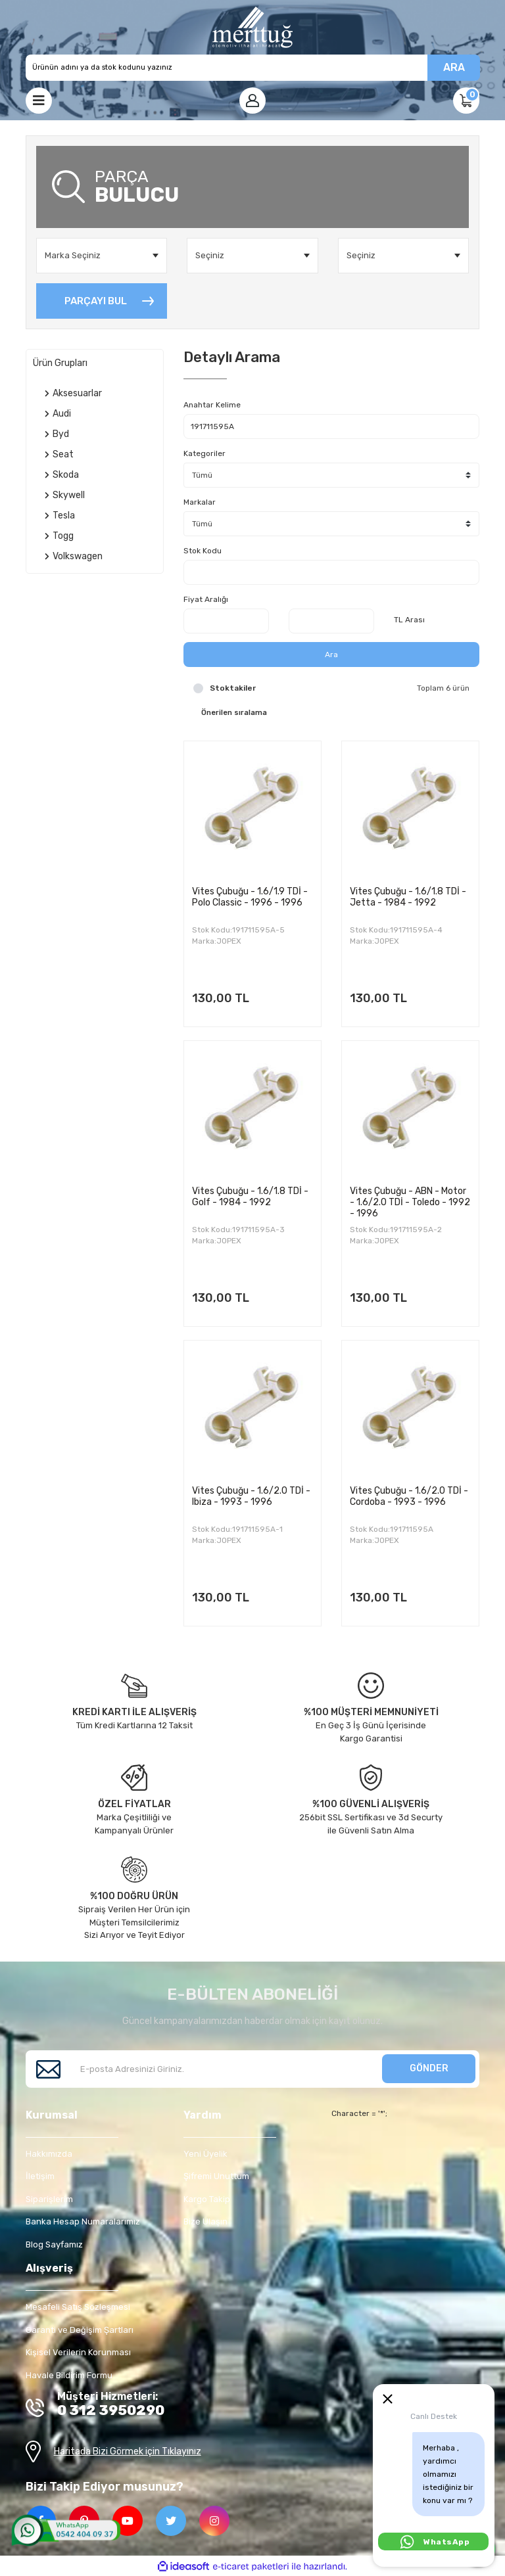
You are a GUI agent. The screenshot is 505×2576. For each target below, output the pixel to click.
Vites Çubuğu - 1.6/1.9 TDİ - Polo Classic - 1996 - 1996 (250, 897)
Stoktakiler (233, 688)
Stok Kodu (202, 550)
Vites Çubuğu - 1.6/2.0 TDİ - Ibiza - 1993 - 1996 (251, 1496)
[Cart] (466, 100)
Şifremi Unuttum (216, 2176)
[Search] (252, 68)
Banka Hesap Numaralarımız (83, 2221)
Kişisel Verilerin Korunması (78, 2352)
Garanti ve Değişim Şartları (79, 2330)
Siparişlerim (49, 2199)
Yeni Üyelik (205, 2154)
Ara (331, 654)
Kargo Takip (206, 2199)
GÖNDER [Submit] (429, 2068)
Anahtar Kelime (212, 404)
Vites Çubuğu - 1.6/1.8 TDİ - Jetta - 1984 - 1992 (408, 897)
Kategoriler (204, 453)
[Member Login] (252, 100)
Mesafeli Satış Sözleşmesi (78, 2307)
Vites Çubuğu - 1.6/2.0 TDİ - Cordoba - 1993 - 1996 (409, 1496)
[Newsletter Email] (252, 2069)
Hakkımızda (49, 2154)
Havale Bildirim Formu (69, 2375)
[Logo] (252, 27)
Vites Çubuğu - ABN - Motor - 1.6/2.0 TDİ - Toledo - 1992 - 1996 (410, 1201)
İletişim (40, 2176)
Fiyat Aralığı (205, 599)
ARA (454, 67)
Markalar (199, 502)
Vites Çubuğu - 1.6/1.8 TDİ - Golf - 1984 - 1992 (250, 1196)
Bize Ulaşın (205, 2221)
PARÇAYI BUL (95, 301)
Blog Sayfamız (54, 2244)
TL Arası (409, 619)
